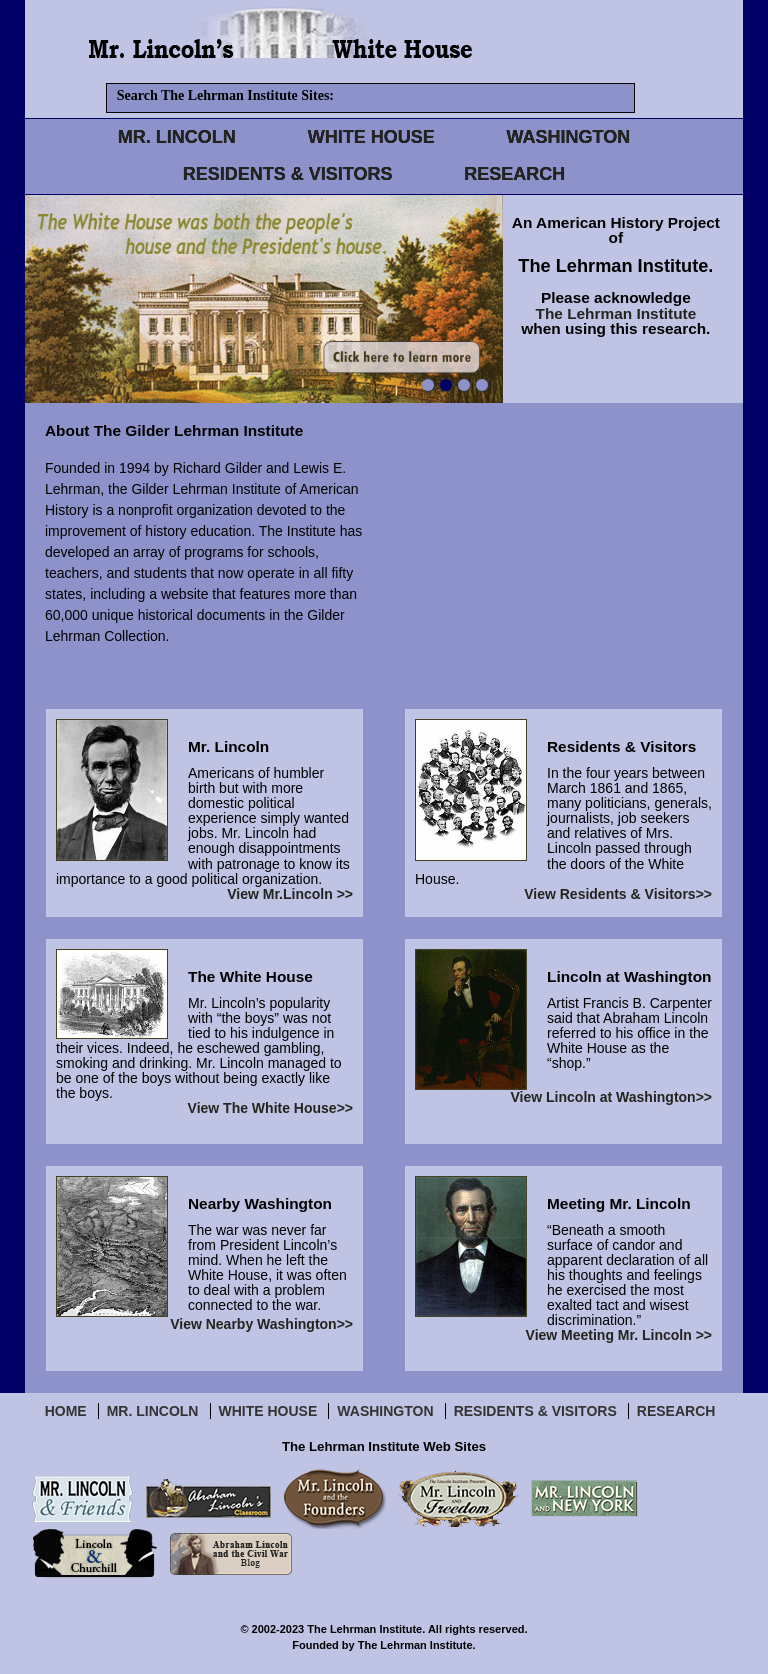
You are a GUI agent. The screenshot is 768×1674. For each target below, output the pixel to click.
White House (268, 1411)
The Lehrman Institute (616, 313)
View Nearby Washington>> (261, 1324)
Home (66, 1411)
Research (676, 1411)
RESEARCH (514, 174)
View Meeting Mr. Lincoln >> (619, 1335)
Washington (385, 1411)
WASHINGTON (569, 137)
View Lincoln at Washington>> (611, 1097)
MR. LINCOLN (177, 137)
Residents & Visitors (535, 1411)
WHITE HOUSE (371, 137)
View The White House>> (270, 1108)
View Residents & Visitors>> (618, 894)
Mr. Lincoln (153, 1411)
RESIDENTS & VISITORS (288, 174)
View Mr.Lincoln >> (290, 894)
